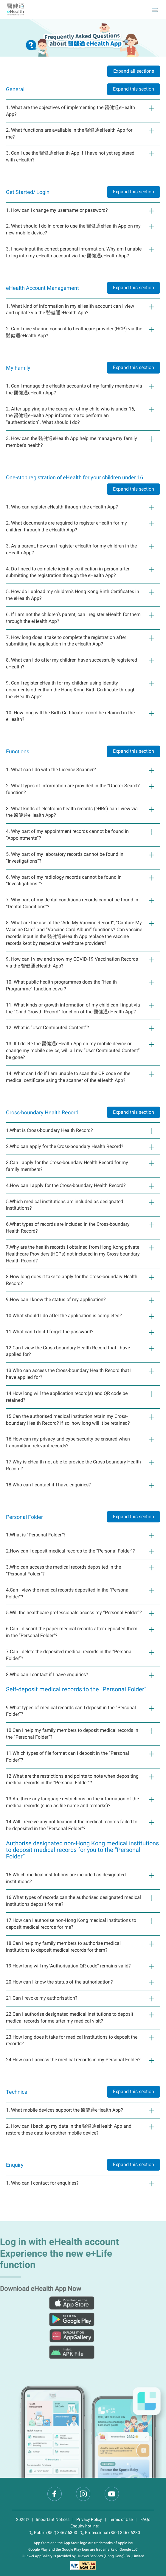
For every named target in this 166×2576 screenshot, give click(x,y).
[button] (156, 9)
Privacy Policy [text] (89, 2519)
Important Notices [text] (52, 2519)
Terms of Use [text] (121, 2519)
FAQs (144, 2519)
